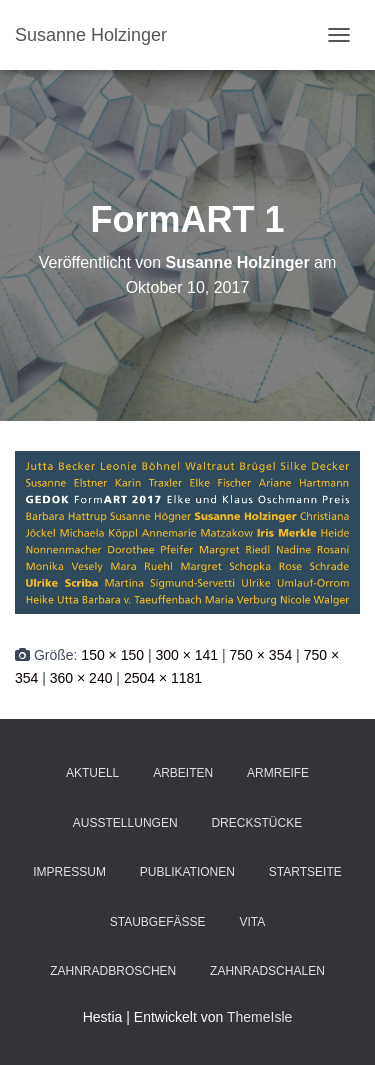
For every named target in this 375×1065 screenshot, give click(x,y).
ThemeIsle (259, 1017)
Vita (252, 922)
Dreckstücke (256, 823)
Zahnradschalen (267, 971)
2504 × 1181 (163, 678)
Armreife (278, 773)
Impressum (69, 872)
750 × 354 (261, 655)
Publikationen (187, 872)
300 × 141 (186, 655)
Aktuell (92, 773)
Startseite (305, 872)
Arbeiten (183, 773)
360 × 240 (81, 678)
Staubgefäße (158, 922)
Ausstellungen (125, 823)
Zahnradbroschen (113, 971)
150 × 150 (112, 655)
